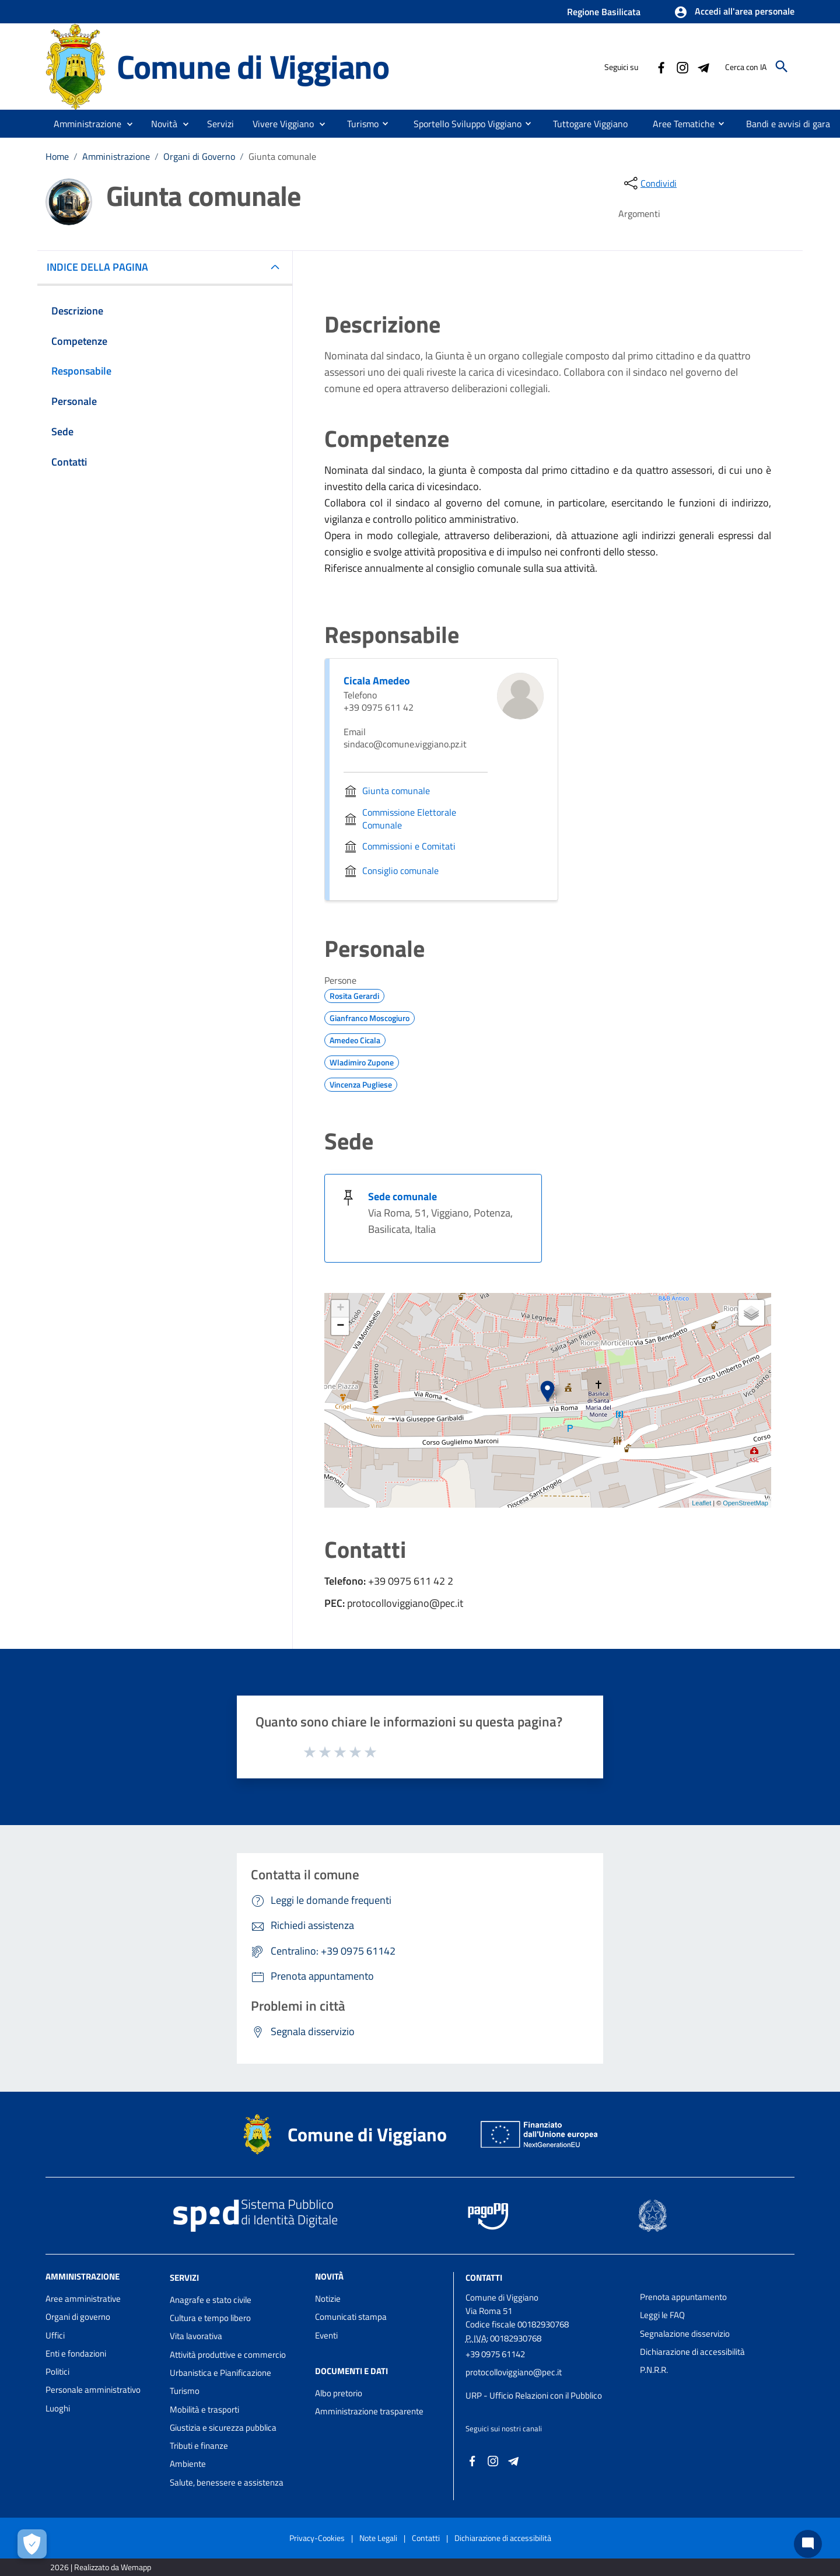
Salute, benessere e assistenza (227, 2482)
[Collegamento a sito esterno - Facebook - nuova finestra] (661, 67)
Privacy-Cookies (317, 2538)
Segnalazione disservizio (685, 2333)
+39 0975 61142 (495, 2354)
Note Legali (378, 2538)
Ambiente (188, 2463)
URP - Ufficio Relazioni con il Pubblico (534, 2395)
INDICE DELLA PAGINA (102, 267)
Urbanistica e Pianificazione (220, 2372)
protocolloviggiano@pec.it (514, 2372)
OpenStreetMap (745, 1503)
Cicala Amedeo (377, 680)
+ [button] (340, 1308)
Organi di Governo (199, 156)
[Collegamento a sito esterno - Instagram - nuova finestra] (682, 67)
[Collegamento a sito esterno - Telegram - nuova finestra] (703, 67)
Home (57, 156)
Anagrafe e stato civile (210, 2299)
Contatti (484, 2277)
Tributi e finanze (199, 2445)
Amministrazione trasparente (369, 2411)
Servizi (184, 2277)
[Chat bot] (807, 2543)
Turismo (185, 2390)
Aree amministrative (83, 2298)
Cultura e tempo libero (210, 2318)
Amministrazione (116, 156)
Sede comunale (402, 1196)
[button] (734, 12)
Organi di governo (78, 2316)
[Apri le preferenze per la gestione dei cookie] (32, 2543)
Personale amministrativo (93, 2389)
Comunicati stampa (351, 2316)
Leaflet (701, 1503)
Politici (57, 2371)
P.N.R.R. (654, 2369)
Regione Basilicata (603, 12)
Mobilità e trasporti (204, 2409)
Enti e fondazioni (76, 2353)
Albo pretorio (338, 2393)
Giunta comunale (282, 156)
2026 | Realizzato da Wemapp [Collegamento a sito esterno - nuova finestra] (100, 2567)
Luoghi (58, 2408)
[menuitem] (358, 123)
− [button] (340, 1326)
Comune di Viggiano (253, 66)
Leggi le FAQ (662, 2315)
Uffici (55, 2335)
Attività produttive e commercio (228, 2354)
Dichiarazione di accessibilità (692, 2351)
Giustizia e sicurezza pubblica (223, 2427)
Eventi (326, 2335)
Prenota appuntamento (683, 2297)
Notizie (328, 2298)
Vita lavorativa (196, 2336)
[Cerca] (781, 66)
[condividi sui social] (649, 183)
